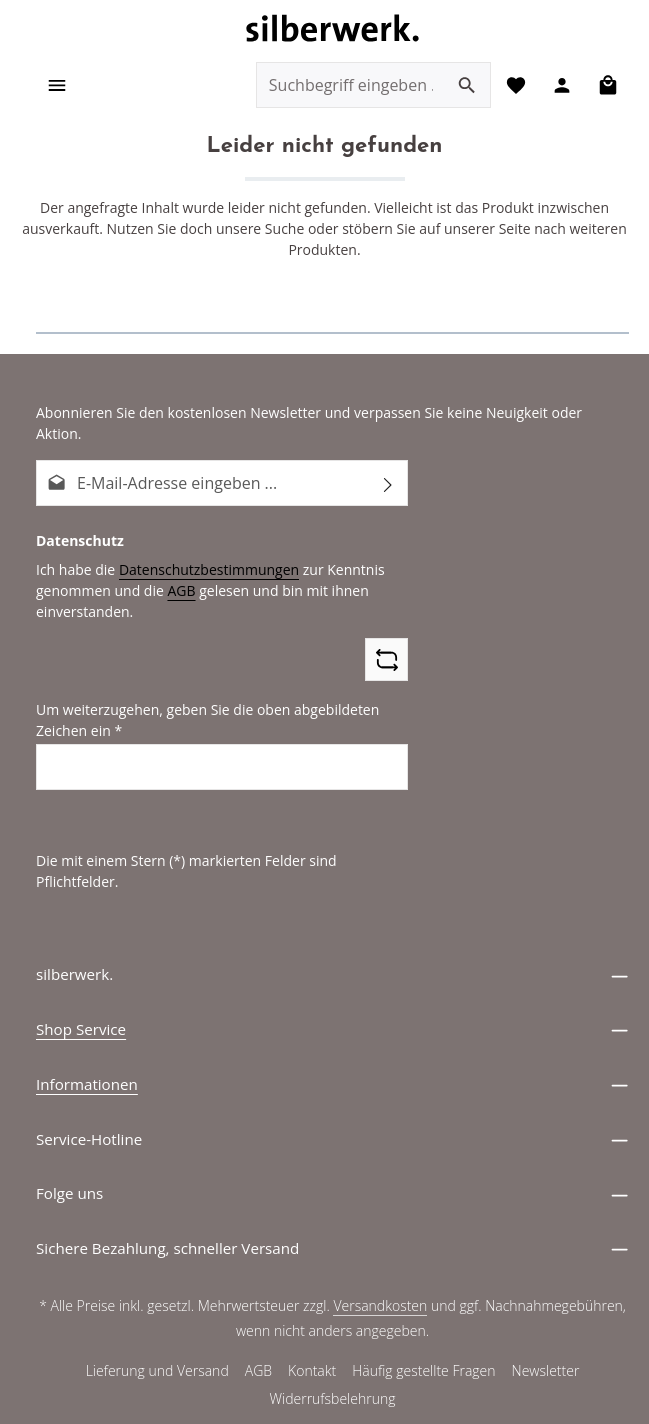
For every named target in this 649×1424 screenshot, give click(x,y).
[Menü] (57, 85)
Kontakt (312, 1330)
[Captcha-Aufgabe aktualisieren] (386, 639)
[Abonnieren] (388, 463)
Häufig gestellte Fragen (424, 1330)
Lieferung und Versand (156, 1330)
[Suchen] (464, 86)
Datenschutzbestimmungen (201, 549)
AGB (175, 570)
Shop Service (81, 988)
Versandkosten (381, 1265)
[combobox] (347, 86)
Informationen (87, 1043)
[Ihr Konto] (560, 85)
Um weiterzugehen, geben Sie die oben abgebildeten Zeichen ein (200, 698)
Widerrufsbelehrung (332, 1358)
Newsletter (546, 1330)
